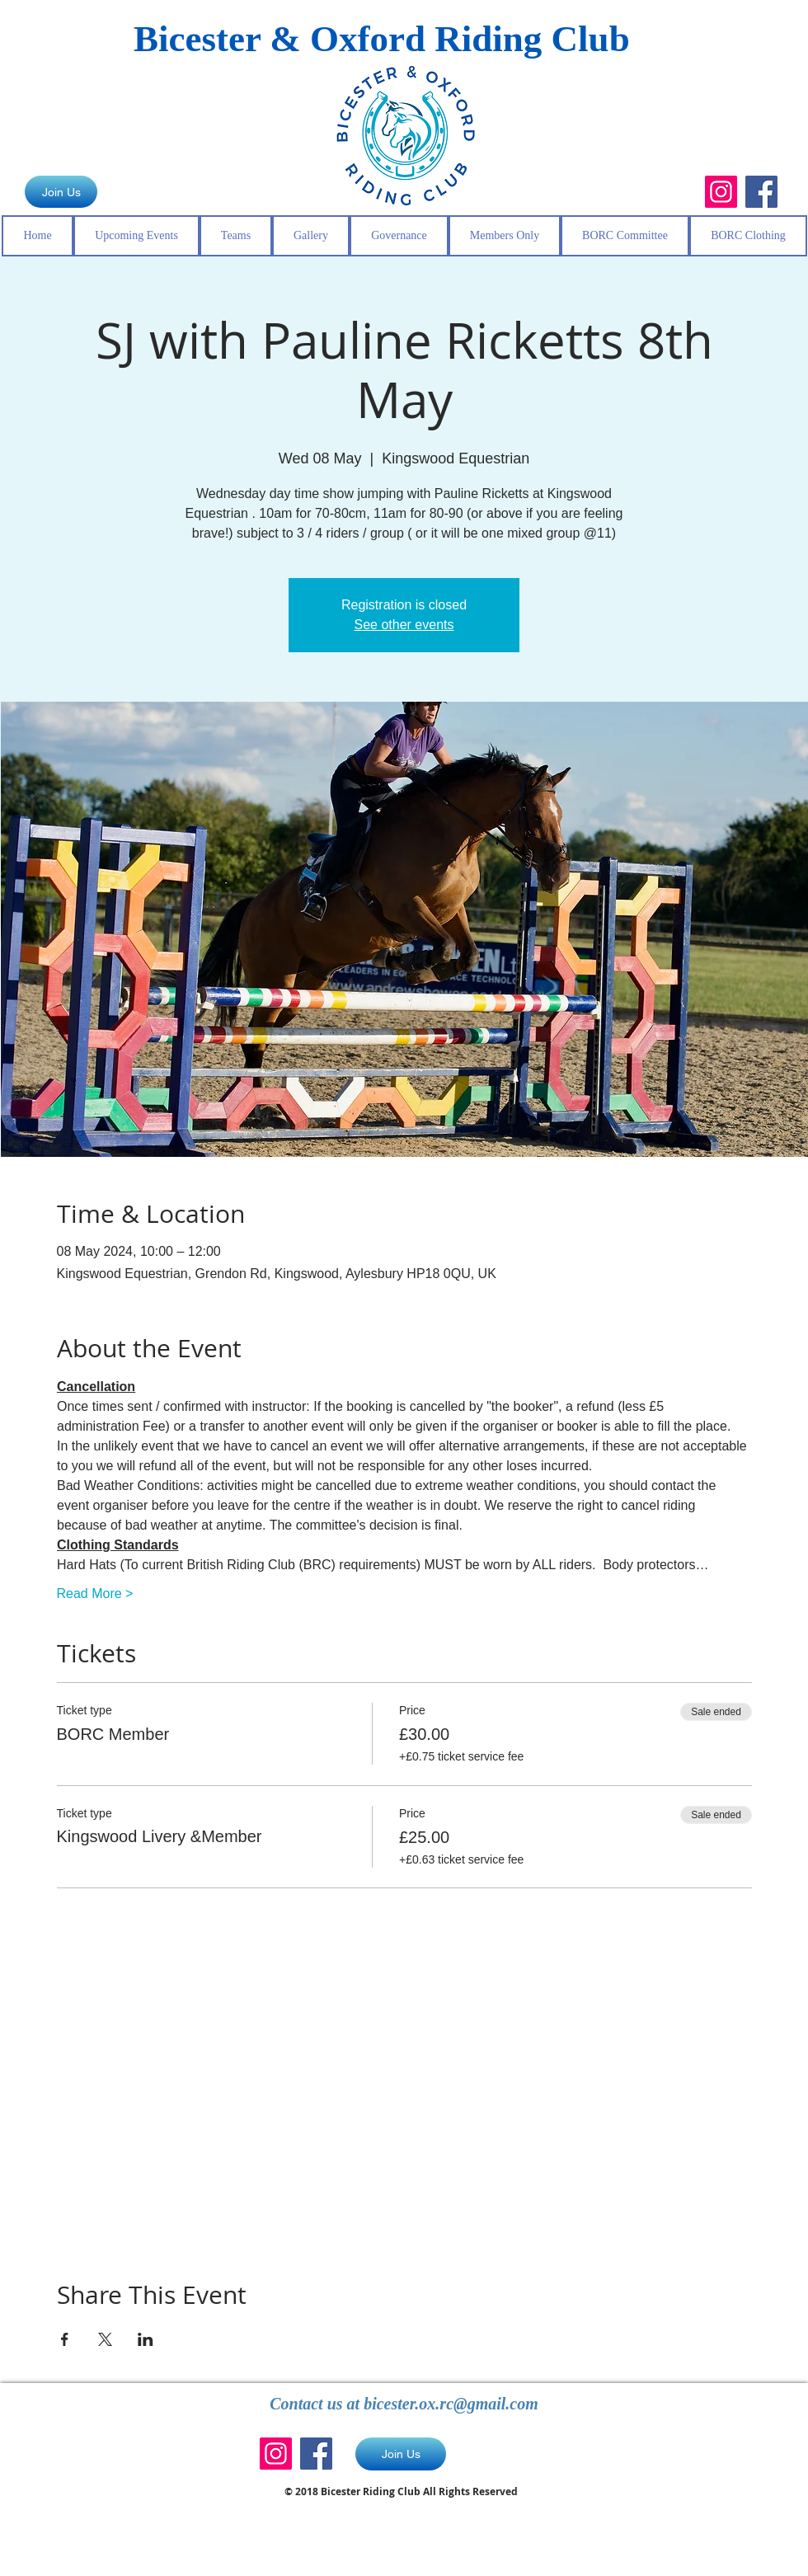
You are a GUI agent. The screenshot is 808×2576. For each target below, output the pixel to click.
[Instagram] (721, 192)
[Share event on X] (105, 2339)
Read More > (95, 1593)
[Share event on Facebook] (65, 2339)
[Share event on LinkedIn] (145, 2339)
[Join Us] (61, 192)
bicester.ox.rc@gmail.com (451, 2404)
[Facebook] (761, 192)
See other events (404, 625)
